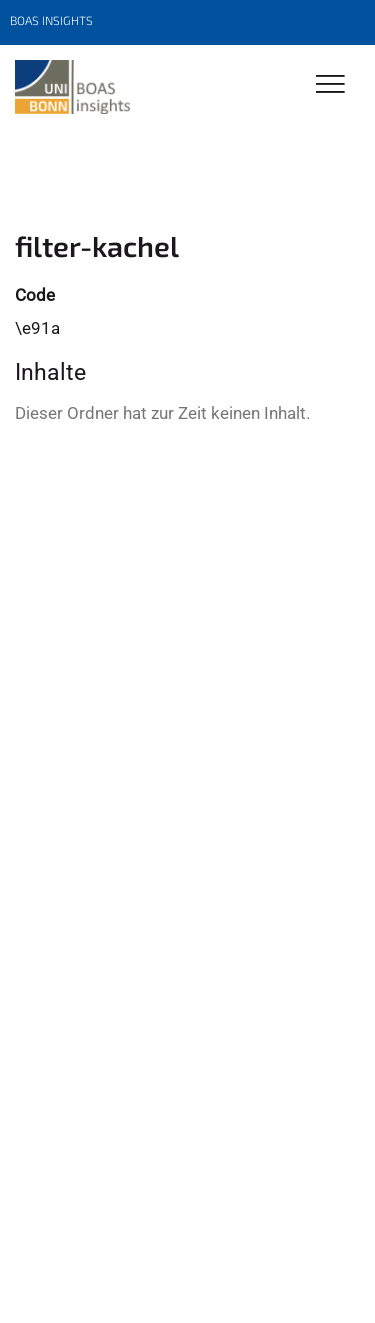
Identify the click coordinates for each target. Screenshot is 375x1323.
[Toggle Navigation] (330, 85)
